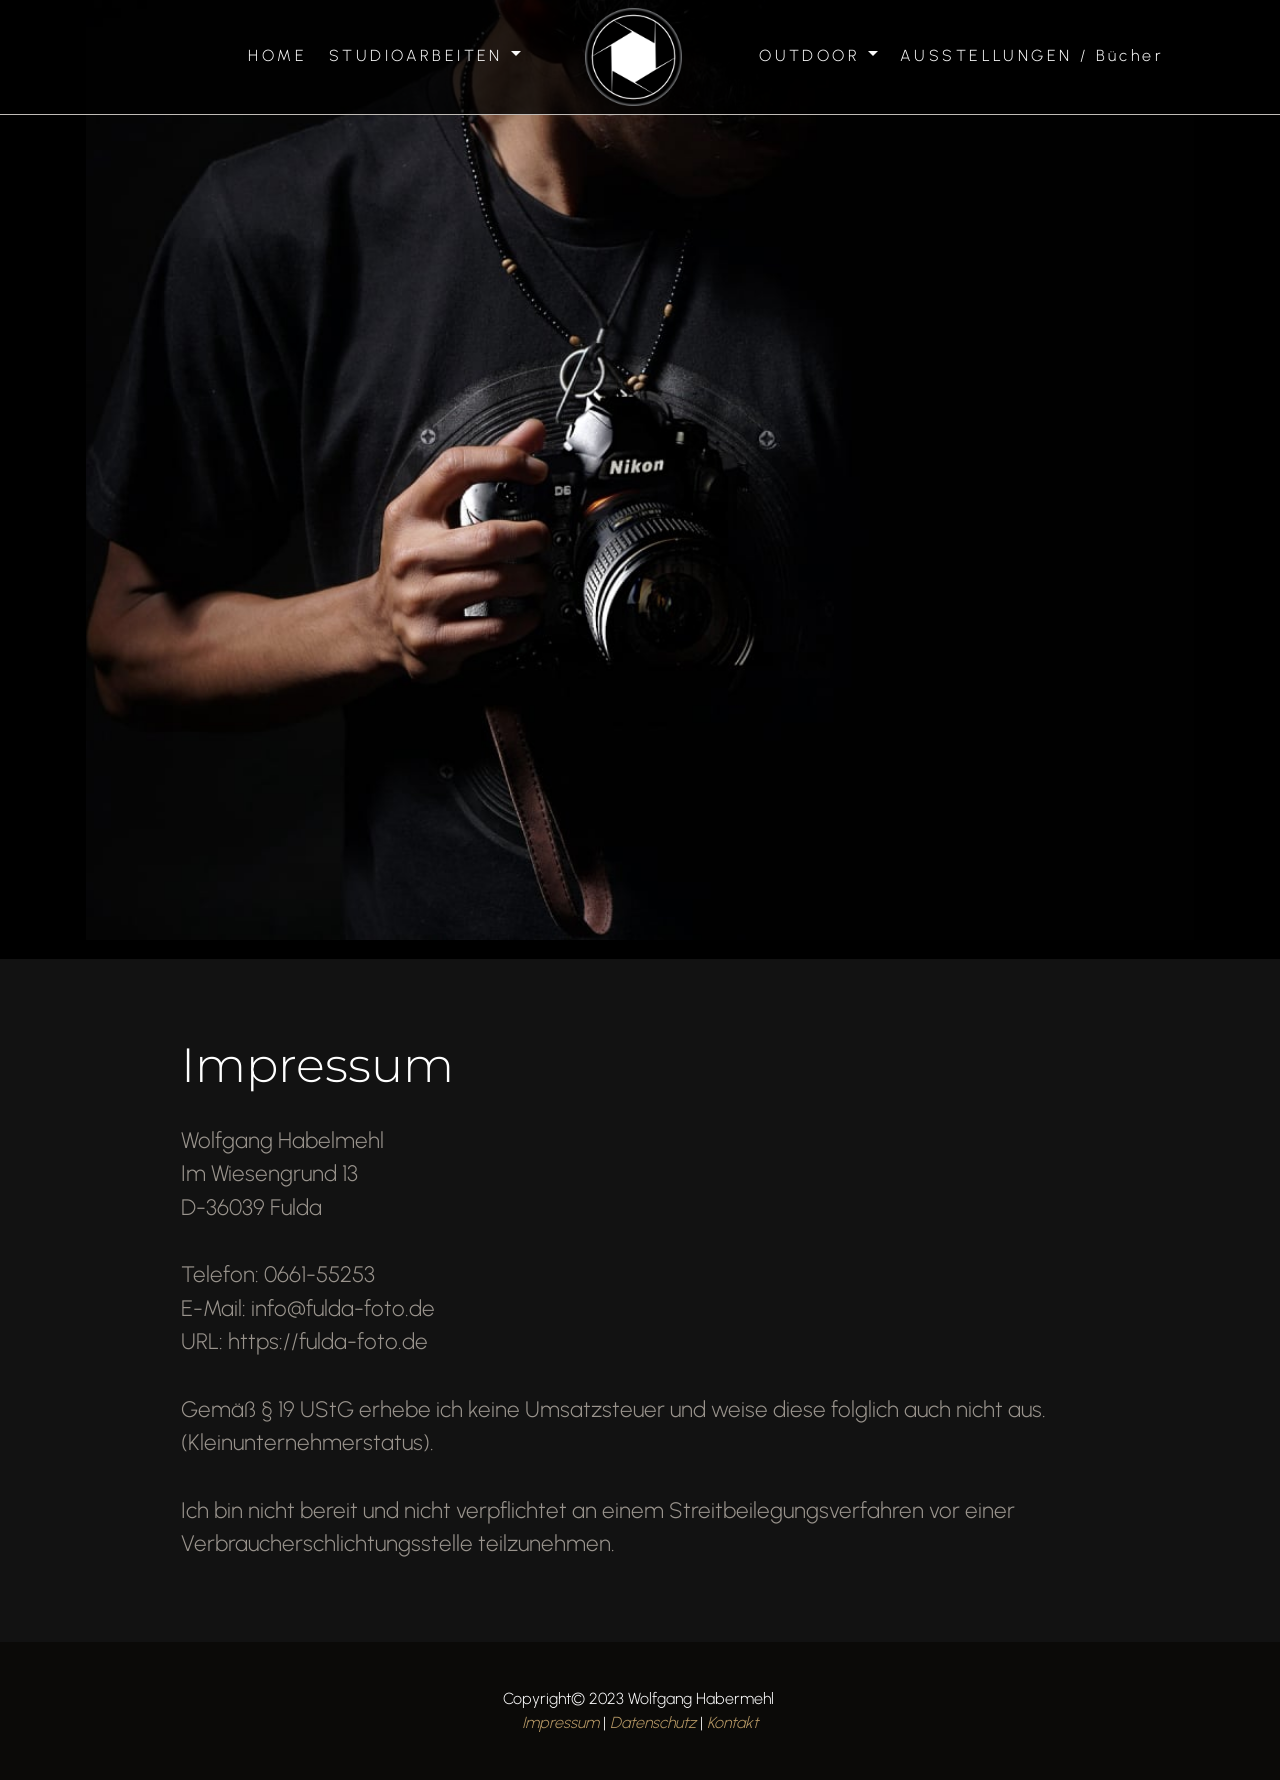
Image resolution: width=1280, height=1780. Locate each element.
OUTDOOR (809, 55)
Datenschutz (653, 1722)
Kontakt (732, 1722)
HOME (277, 55)
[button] (176, 476)
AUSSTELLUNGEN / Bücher (1032, 55)
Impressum (560, 1722)
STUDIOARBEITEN (416, 55)
